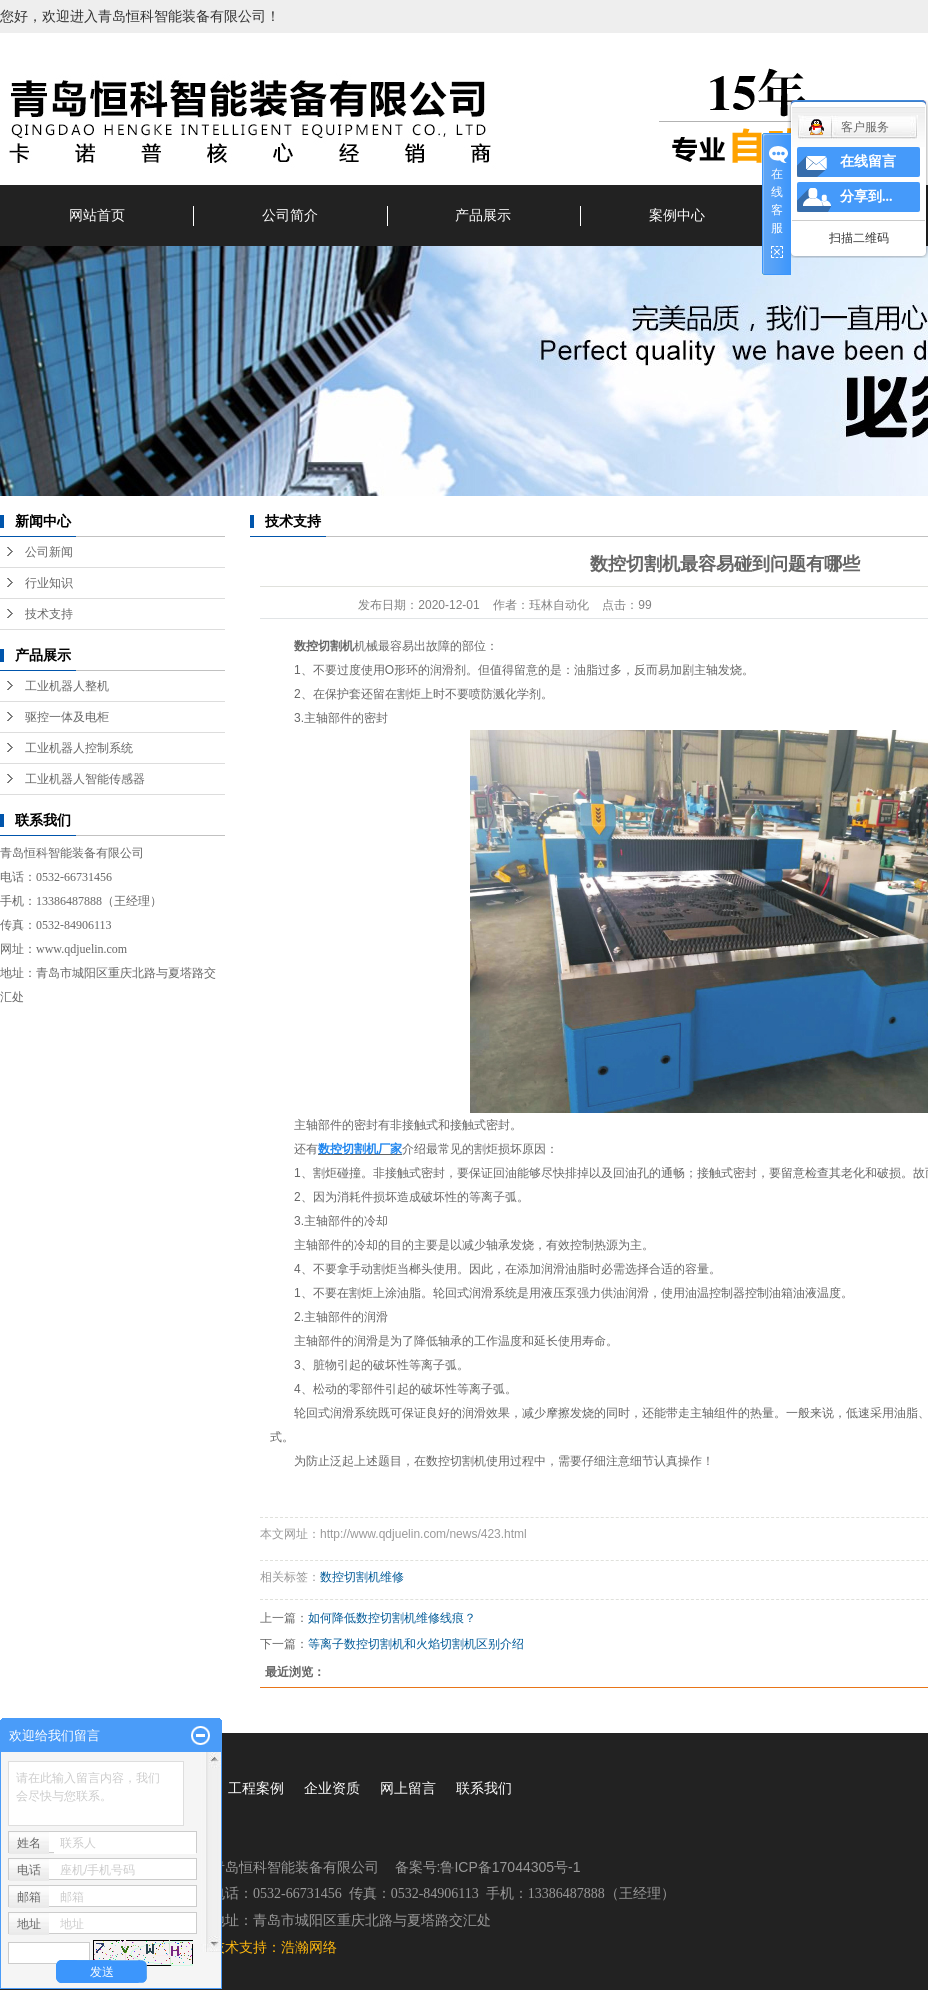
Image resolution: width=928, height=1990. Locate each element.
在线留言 (868, 161)
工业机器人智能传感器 (85, 779)
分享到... (866, 196)
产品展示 (483, 215)
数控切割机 (324, 646)
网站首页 (97, 215)
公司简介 (290, 215)
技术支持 (49, 614)
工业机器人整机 (67, 686)
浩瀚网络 (309, 1947)
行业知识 (49, 583)
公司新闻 (49, 552)
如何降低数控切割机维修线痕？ (392, 1618)
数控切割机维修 (362, 1577)
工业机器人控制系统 (79, 748)
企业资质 (332, 1788)
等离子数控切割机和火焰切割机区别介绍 (416, 1644)
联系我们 (484, 1788)
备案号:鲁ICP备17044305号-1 (488, 1867)
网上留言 (408, 1788)
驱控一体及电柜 (67, 717)
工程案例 (256, 1788)
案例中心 (677, 215)
